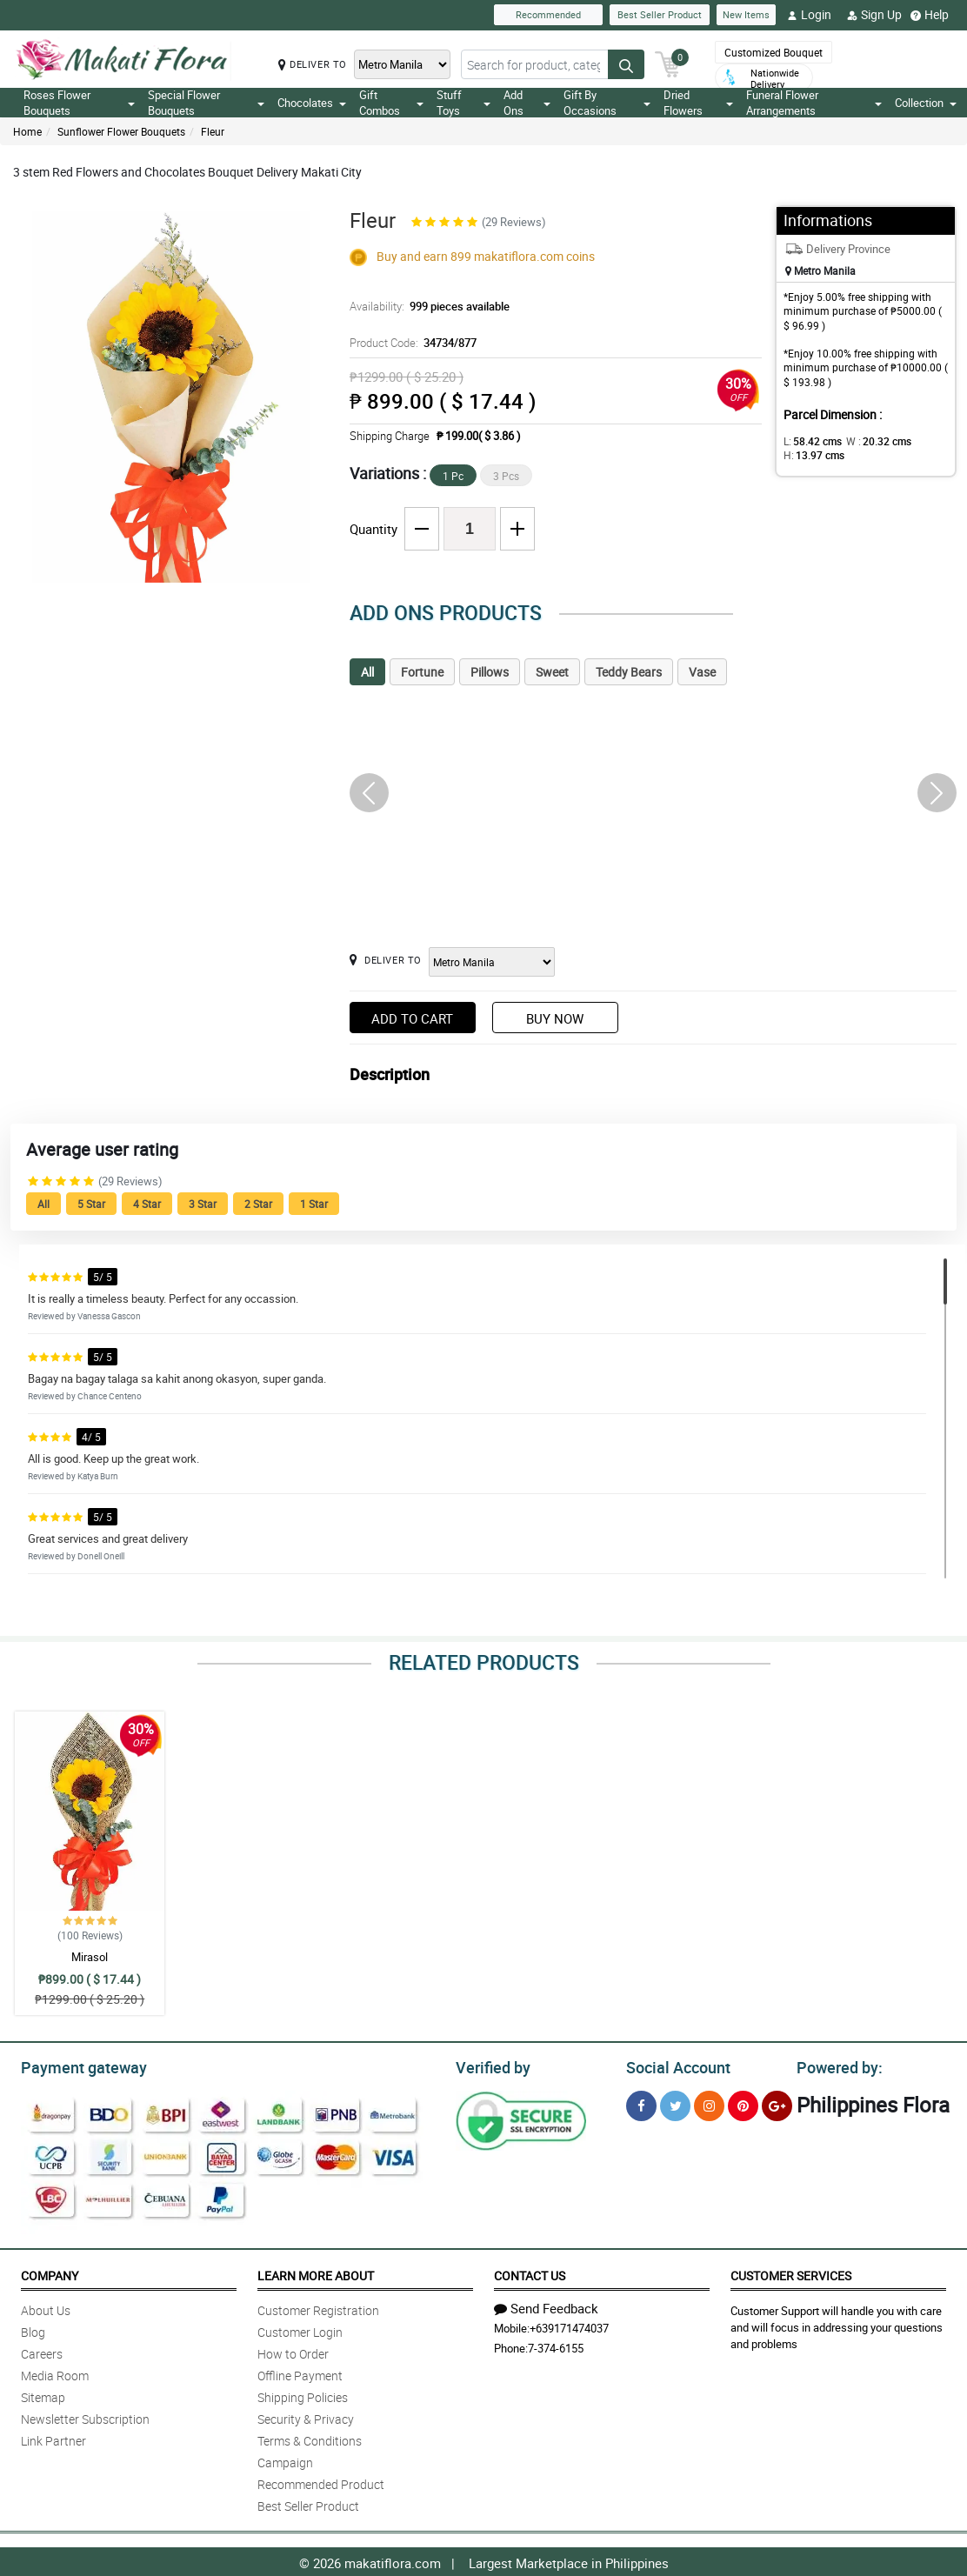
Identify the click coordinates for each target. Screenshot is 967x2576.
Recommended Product (320, 2481)
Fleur (212, 131)
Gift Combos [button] (391, 102)
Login (809, 14)
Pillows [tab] (489, 672)
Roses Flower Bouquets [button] (79, 102)
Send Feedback (546, 2305)
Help (929, 14)
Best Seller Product (659, 14)
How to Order (293, 2351)
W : (869, 441)
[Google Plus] (777, 2103)
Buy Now (555, 1018)
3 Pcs (506, 476)
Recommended (548, 14)
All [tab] (367, 672)
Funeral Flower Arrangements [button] (814, 102)
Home (27, 131)
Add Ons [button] (527, 102)
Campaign (285, 2460)
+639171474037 (569, 2325)
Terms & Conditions (309, 2438)
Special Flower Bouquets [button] (206, 102)
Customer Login (300, 2329)
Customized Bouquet (773, 52)
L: (810, 441)
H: (811, 455)
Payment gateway (76, 2065)
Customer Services (790, 2273)
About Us (45, 2307)
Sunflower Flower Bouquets (121, 131)
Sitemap (43, 2394)
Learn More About (315, 2273)
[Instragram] (709, 2103)
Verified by (490, 2065)
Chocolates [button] (311, 102)
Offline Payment (300, 2373)
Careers (42, 2351)
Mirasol (89, 1957)
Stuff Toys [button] (464, 102)
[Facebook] (641, 2103)
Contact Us (529, 2273)
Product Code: (411, 342)
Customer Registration (318, 2307)
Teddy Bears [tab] (629, 672)
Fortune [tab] (422, 672)
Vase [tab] (702, 672)
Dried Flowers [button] (698, 102)
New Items (746, 14)
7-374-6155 (556, 2345)
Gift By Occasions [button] (607, 102)
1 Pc (453, 476)
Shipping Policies (302, 2394)
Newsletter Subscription (85, 2416)
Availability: (425, 306)
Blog (33, 2329)
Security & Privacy (305, 2416)
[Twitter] (675, 2103)
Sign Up (874, 14)
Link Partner (53, 2438)
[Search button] (626, 64)
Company (49, 2273)
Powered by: (836, 2065)
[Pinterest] (743, 2103)
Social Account (673, 2065)
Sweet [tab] (552, 672)
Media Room (55, 2373)
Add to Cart (412, 1018)
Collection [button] (926, 102)
